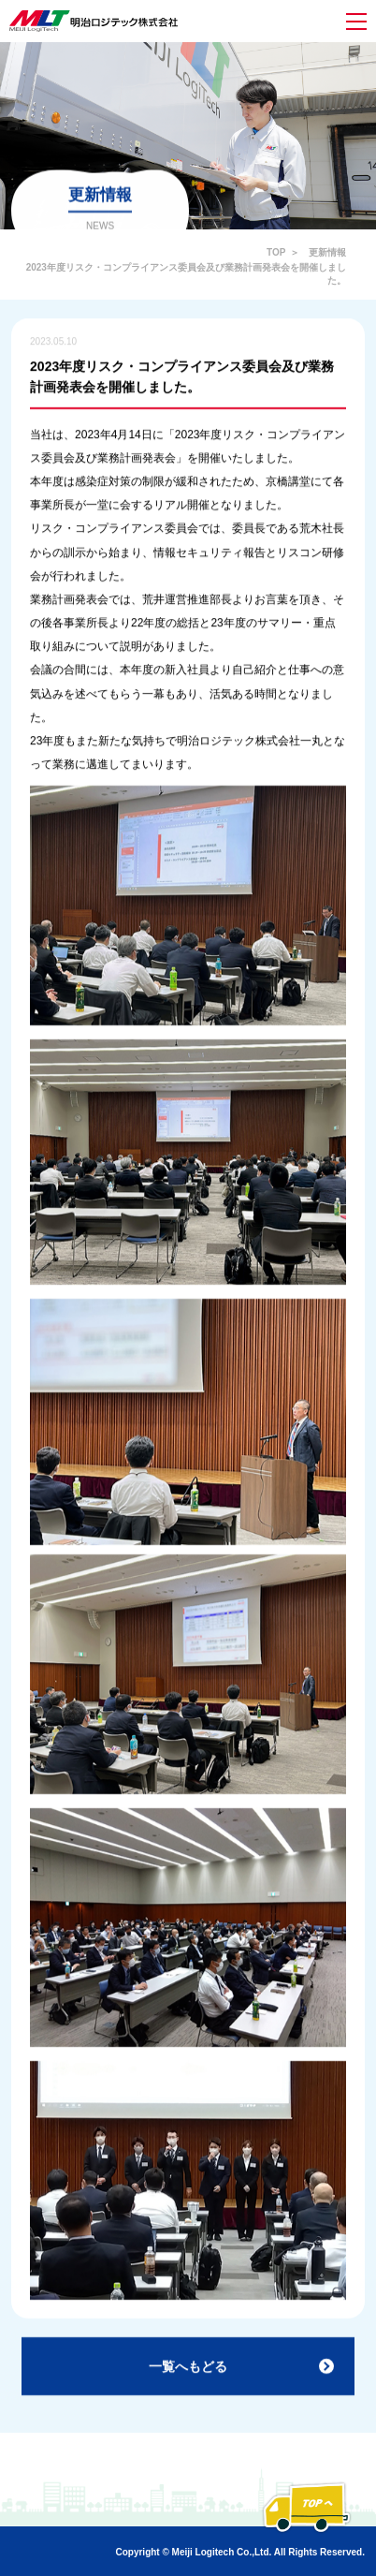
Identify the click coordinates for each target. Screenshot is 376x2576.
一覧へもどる (188, 2370)
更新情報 (327, 252)
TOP (276, 252)
